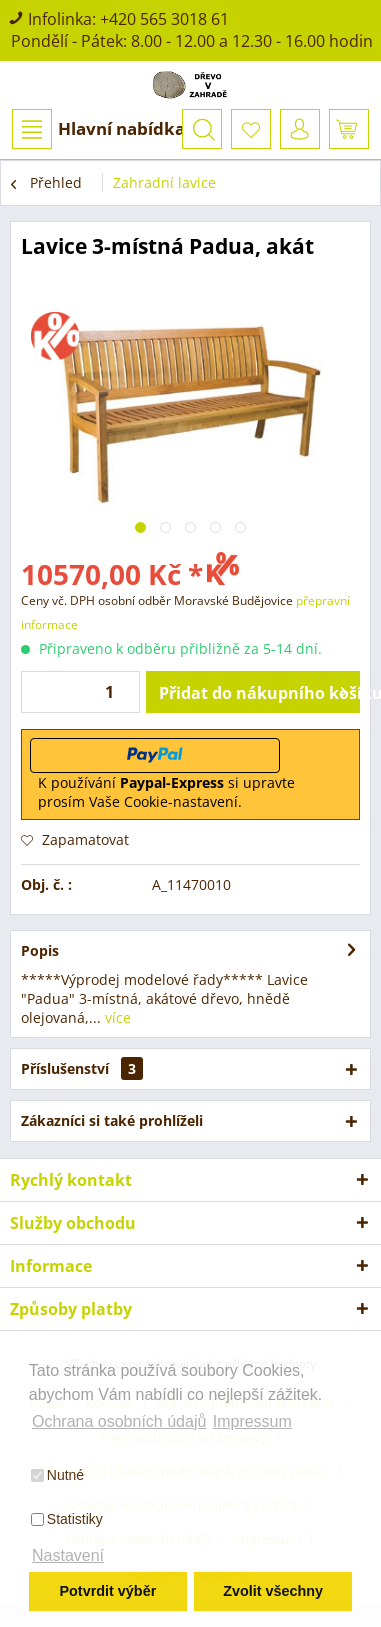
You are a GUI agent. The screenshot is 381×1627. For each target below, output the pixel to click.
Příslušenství (82, 1068)
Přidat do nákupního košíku (259, 690)
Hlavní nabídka (98, 129)
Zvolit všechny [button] (273, 1591)
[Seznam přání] (251, 129)
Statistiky (67, 1519)
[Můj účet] (300, 129)
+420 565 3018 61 (164, 19)
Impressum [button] (252, 1421)
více (116, 1017)
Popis (40, 950)
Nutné (57, 1475)
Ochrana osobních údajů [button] (119, 1421)
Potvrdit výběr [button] (107, 1591)
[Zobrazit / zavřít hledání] (202, 129)
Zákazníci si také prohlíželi (112, 1120)
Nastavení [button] (68, 1555)
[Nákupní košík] (349, 129)
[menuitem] (97, 129)
